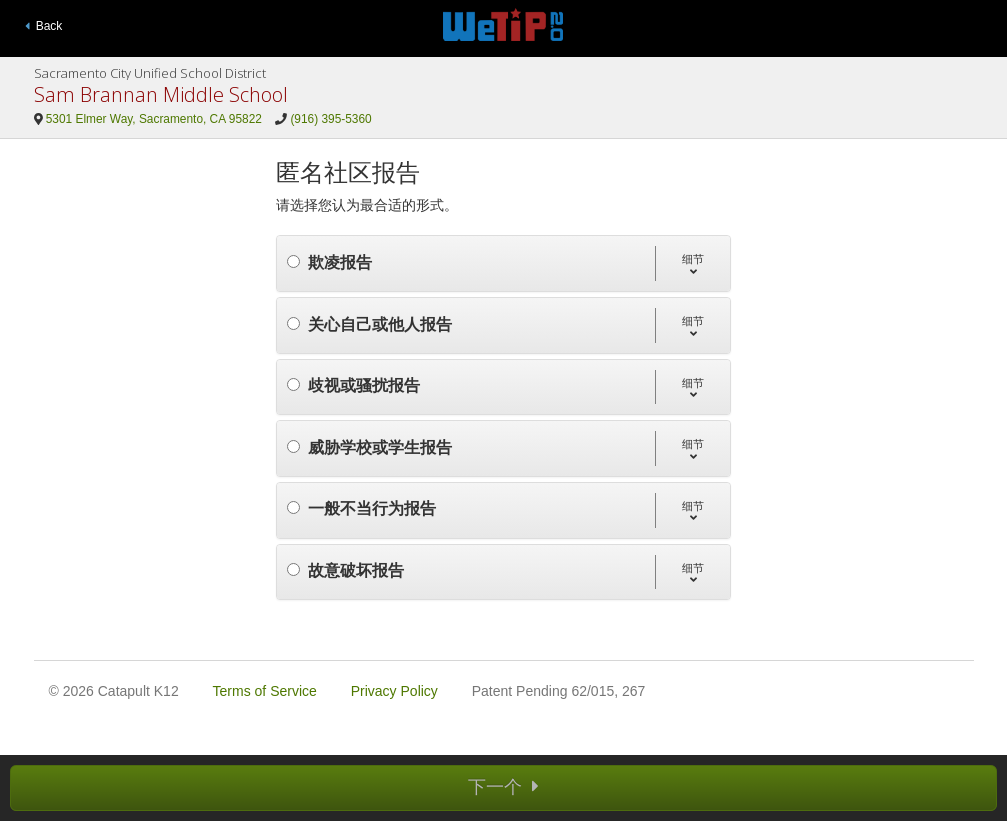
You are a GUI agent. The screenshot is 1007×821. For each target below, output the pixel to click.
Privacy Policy (394, 691)
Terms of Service (265, 691)
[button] (692, 263)
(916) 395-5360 (330, 119)
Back (44, 26)
